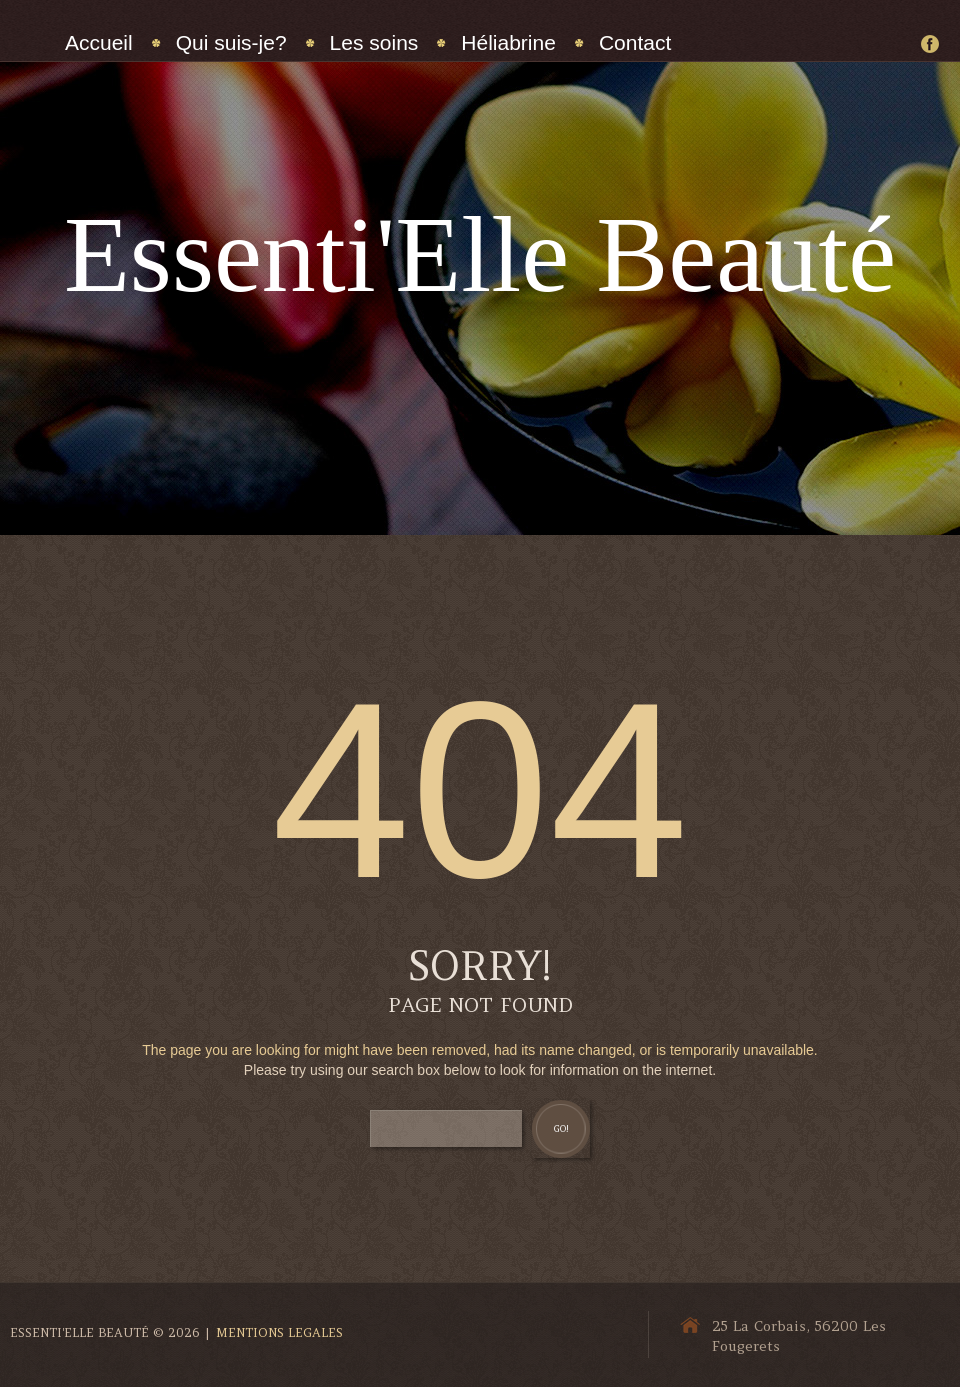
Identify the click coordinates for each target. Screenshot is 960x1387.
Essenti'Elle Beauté (480, 254)
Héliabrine (508, 42)
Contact (635, 42)
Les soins (374, 42)
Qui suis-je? (231, 42)
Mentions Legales (279, 1332)
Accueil (99, 42)
